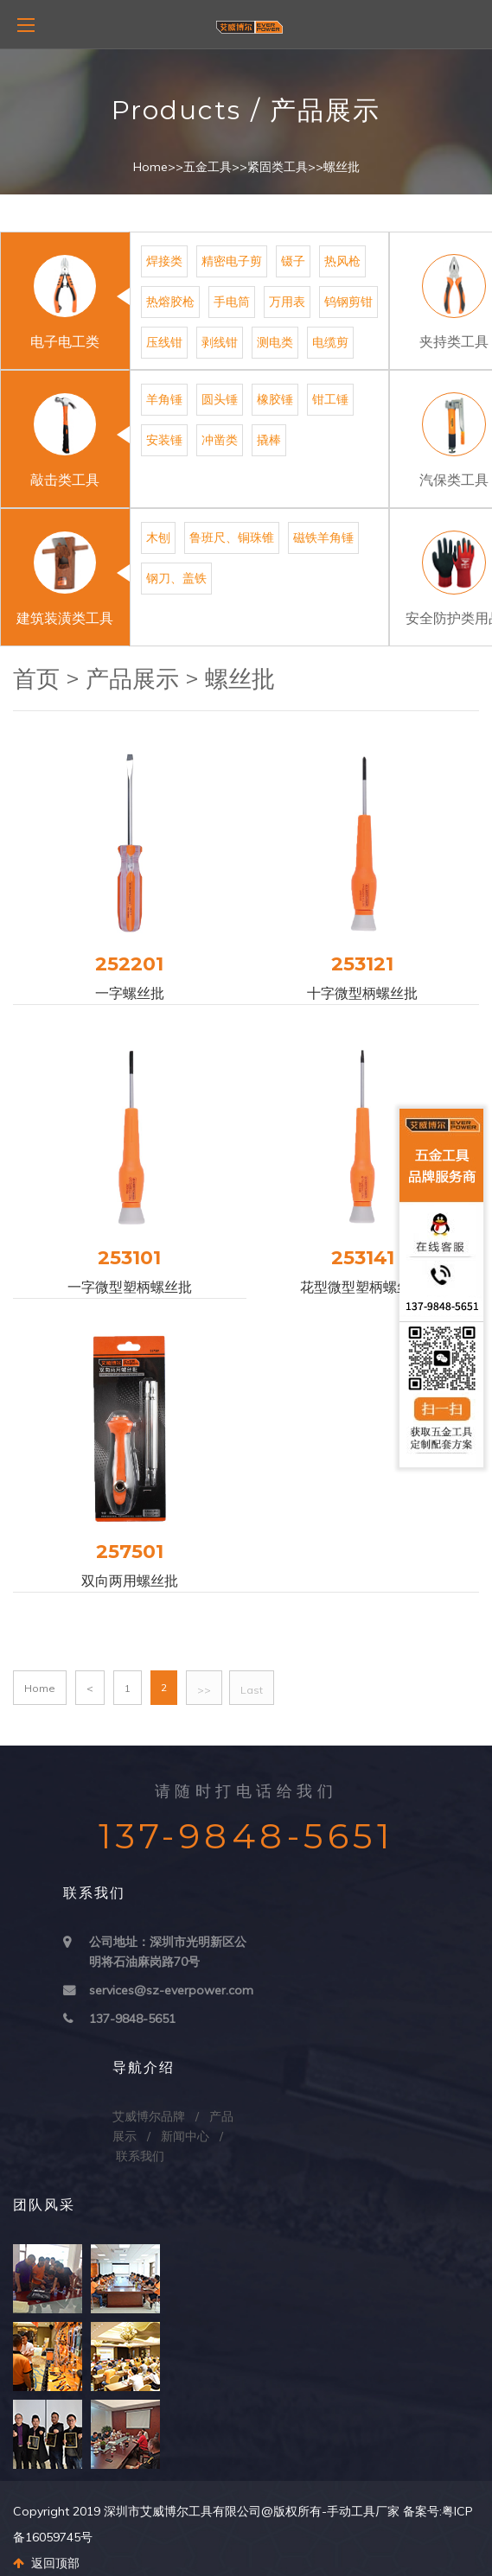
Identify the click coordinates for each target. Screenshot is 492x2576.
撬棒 (269, 440)
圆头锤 (219, 399)
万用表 (287, 301)
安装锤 (164, 440)
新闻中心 (185, 2136)
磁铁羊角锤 (323, 537)
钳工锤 (330, 399)
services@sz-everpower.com (171, 1990)
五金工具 (207, 167)
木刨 (158, 537)
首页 (36, 679)
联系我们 (140, 2156)
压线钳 (164, 342)
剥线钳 (219, 342)
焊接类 (164, 261)
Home (150, 167)
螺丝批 (341, 167)
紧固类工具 (277, 167)
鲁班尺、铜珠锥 (231, 537)
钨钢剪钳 (348, 301)
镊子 (293, 261)
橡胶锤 (275, 399)
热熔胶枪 (170, 301)
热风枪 (342, 261)
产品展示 (132, 679)
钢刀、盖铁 (176, 578)
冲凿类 (219, 440)
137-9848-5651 (132, 2018)
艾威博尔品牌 (148, 2116)
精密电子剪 (231, 261)
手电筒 (232, 301)
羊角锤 (164, 399)
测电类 (275, 342)
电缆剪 (330, 342)
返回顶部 (46, 2563)
